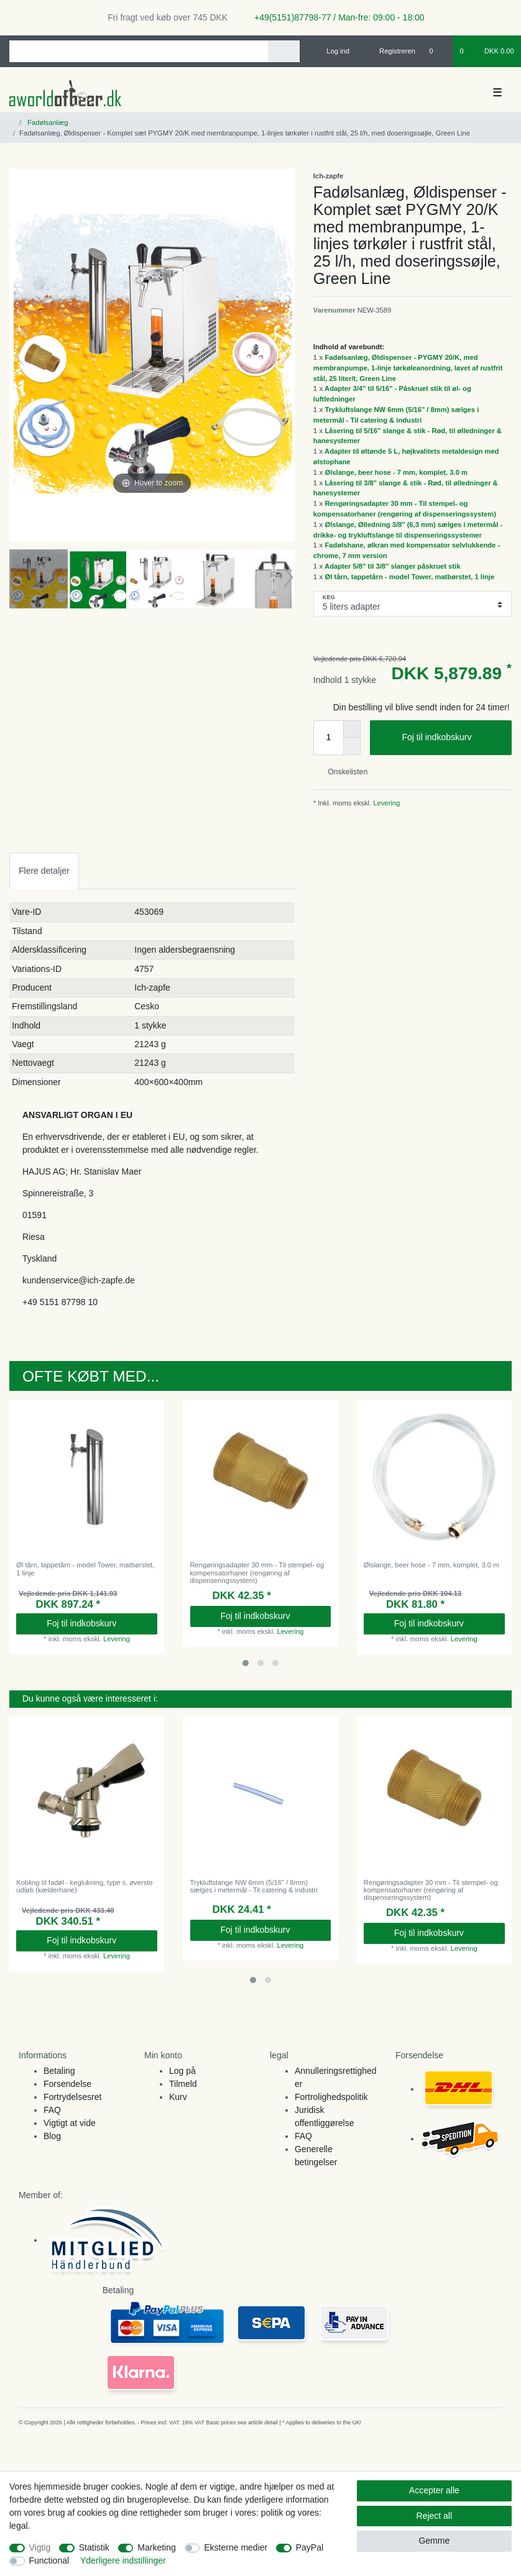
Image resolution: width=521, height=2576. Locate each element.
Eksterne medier (235, 2547)
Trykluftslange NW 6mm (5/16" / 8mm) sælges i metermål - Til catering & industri (254, 1886)
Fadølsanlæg (46, 122)
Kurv (178, 2097)
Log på (182, 2071)
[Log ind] (332, 50)
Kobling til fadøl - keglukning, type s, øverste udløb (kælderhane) (84, 1886)
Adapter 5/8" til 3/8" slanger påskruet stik (392, 566)
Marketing (156, 2547)
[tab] (44, 871)
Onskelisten (342, 772)
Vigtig (40, 2547)
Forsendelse (67, 2084)
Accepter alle (434, 2490)
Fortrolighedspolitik (331, 2097)
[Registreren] (390, 50)
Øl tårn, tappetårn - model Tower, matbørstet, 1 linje (410, 576)
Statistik (94, 2547)
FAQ (52, 2110)
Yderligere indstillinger (123, 2560)
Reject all (435, 2516)
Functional (49, 2560)
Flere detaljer (44, 871)
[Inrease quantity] (352, 729)
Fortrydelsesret (72, 2097)
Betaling (59, 2071)
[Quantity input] (328, 737)
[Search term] (138, 51)
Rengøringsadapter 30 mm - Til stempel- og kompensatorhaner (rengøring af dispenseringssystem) (257, 1572)
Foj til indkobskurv (452, 737)
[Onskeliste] (437, 50)
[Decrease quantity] (352, 746)
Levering (385, 803)
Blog (52, 2136)
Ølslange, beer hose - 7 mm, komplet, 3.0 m (396, 472)
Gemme (434, 2541)
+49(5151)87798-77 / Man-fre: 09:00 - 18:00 (334, 17)
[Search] (284, 51)
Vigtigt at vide (70, 2123)
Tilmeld (183, 2084)
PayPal (309, 2547)
